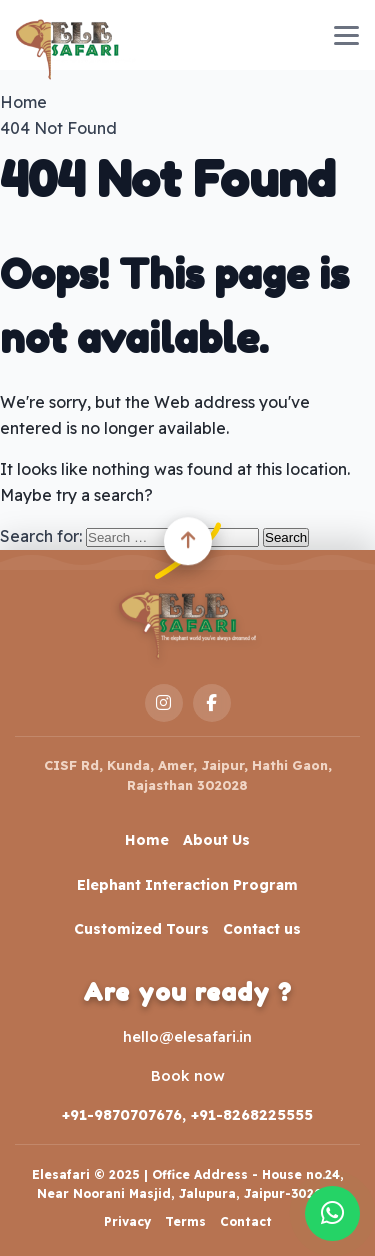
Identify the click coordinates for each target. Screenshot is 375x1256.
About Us (216, 840)
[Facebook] (212, 703)
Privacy (127, 1221)
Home (147, 840)
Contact (246, 1221)
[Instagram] (164, 703)
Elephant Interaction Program (187, 885)
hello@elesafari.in (187, 1036)
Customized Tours (141, 929)
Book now (188, 1075)
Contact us (262, 929)
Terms (185, 1221)
